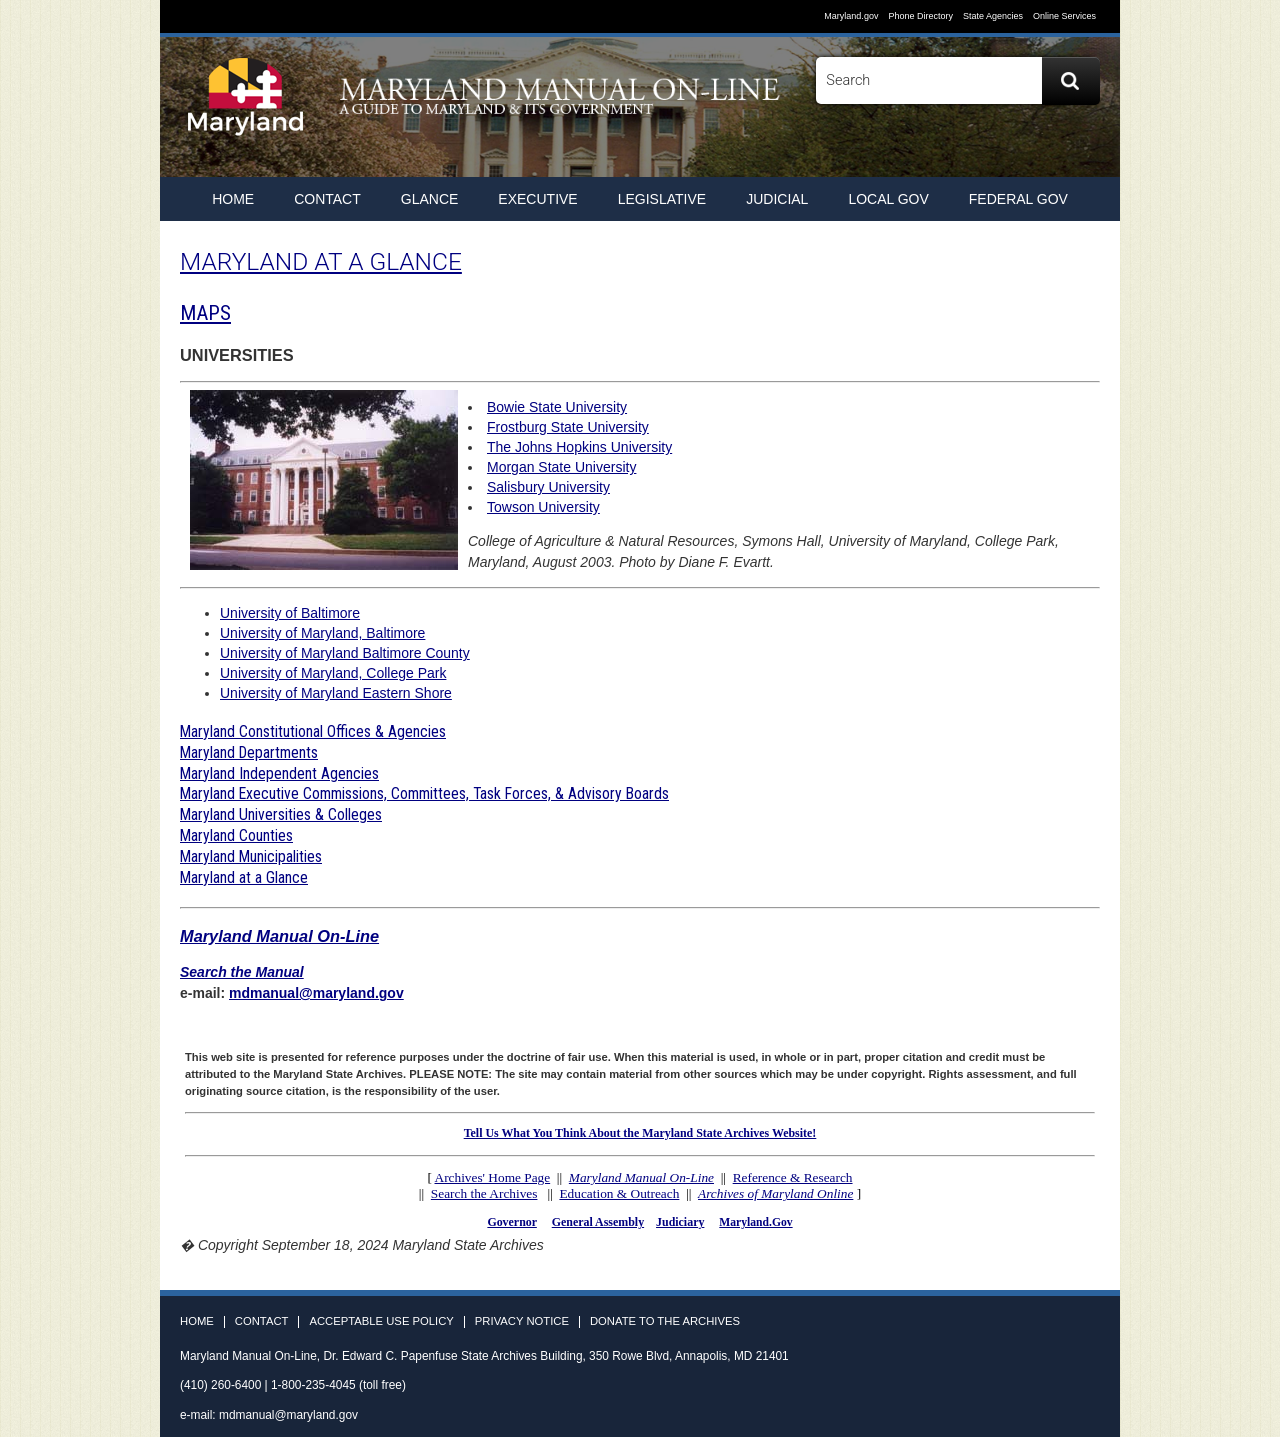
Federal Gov (1018, 199)
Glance (430, 199)
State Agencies (993, 16)
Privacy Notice (522, 1321)
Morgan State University (561, 467)
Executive (537, 199)
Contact (327, 199)
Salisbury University (548, 487)
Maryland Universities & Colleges (281, 814)
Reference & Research (793, 1177)
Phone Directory (920, 16)
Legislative (662, 199)
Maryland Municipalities (251, 856)
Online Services (1064, 16)
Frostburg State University (568, 427)
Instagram (1084, 151)
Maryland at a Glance (244, 877)
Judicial (777, 199)
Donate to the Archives (665, 1321)
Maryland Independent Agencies (279, 773)
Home (197, 1321)
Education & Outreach (619, 1193)
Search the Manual (242, 972)
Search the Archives (484, 1193)
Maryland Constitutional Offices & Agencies (313, 731)
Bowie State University (557, 407)
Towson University (543, 507)
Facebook (1010, 151)
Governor (511, 1222)
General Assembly (598, 1222)
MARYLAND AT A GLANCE (321, 261)
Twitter (1047, 151)
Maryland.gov (851, 16)
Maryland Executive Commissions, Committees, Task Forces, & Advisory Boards (424, 793)
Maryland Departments (249, 752)
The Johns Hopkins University (579, 447)
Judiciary (680, 1222)
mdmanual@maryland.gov (316, 993)
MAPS (205, 313)
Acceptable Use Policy (381, 1321)
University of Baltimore (290, 613)
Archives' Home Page (493, 1177)
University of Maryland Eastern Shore (336, 693)
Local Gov (888, 199)
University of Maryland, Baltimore (322, 633)
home (233, 199)
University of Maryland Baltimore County (345, 653)
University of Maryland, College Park (333, 673)
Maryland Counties (236, 835)
